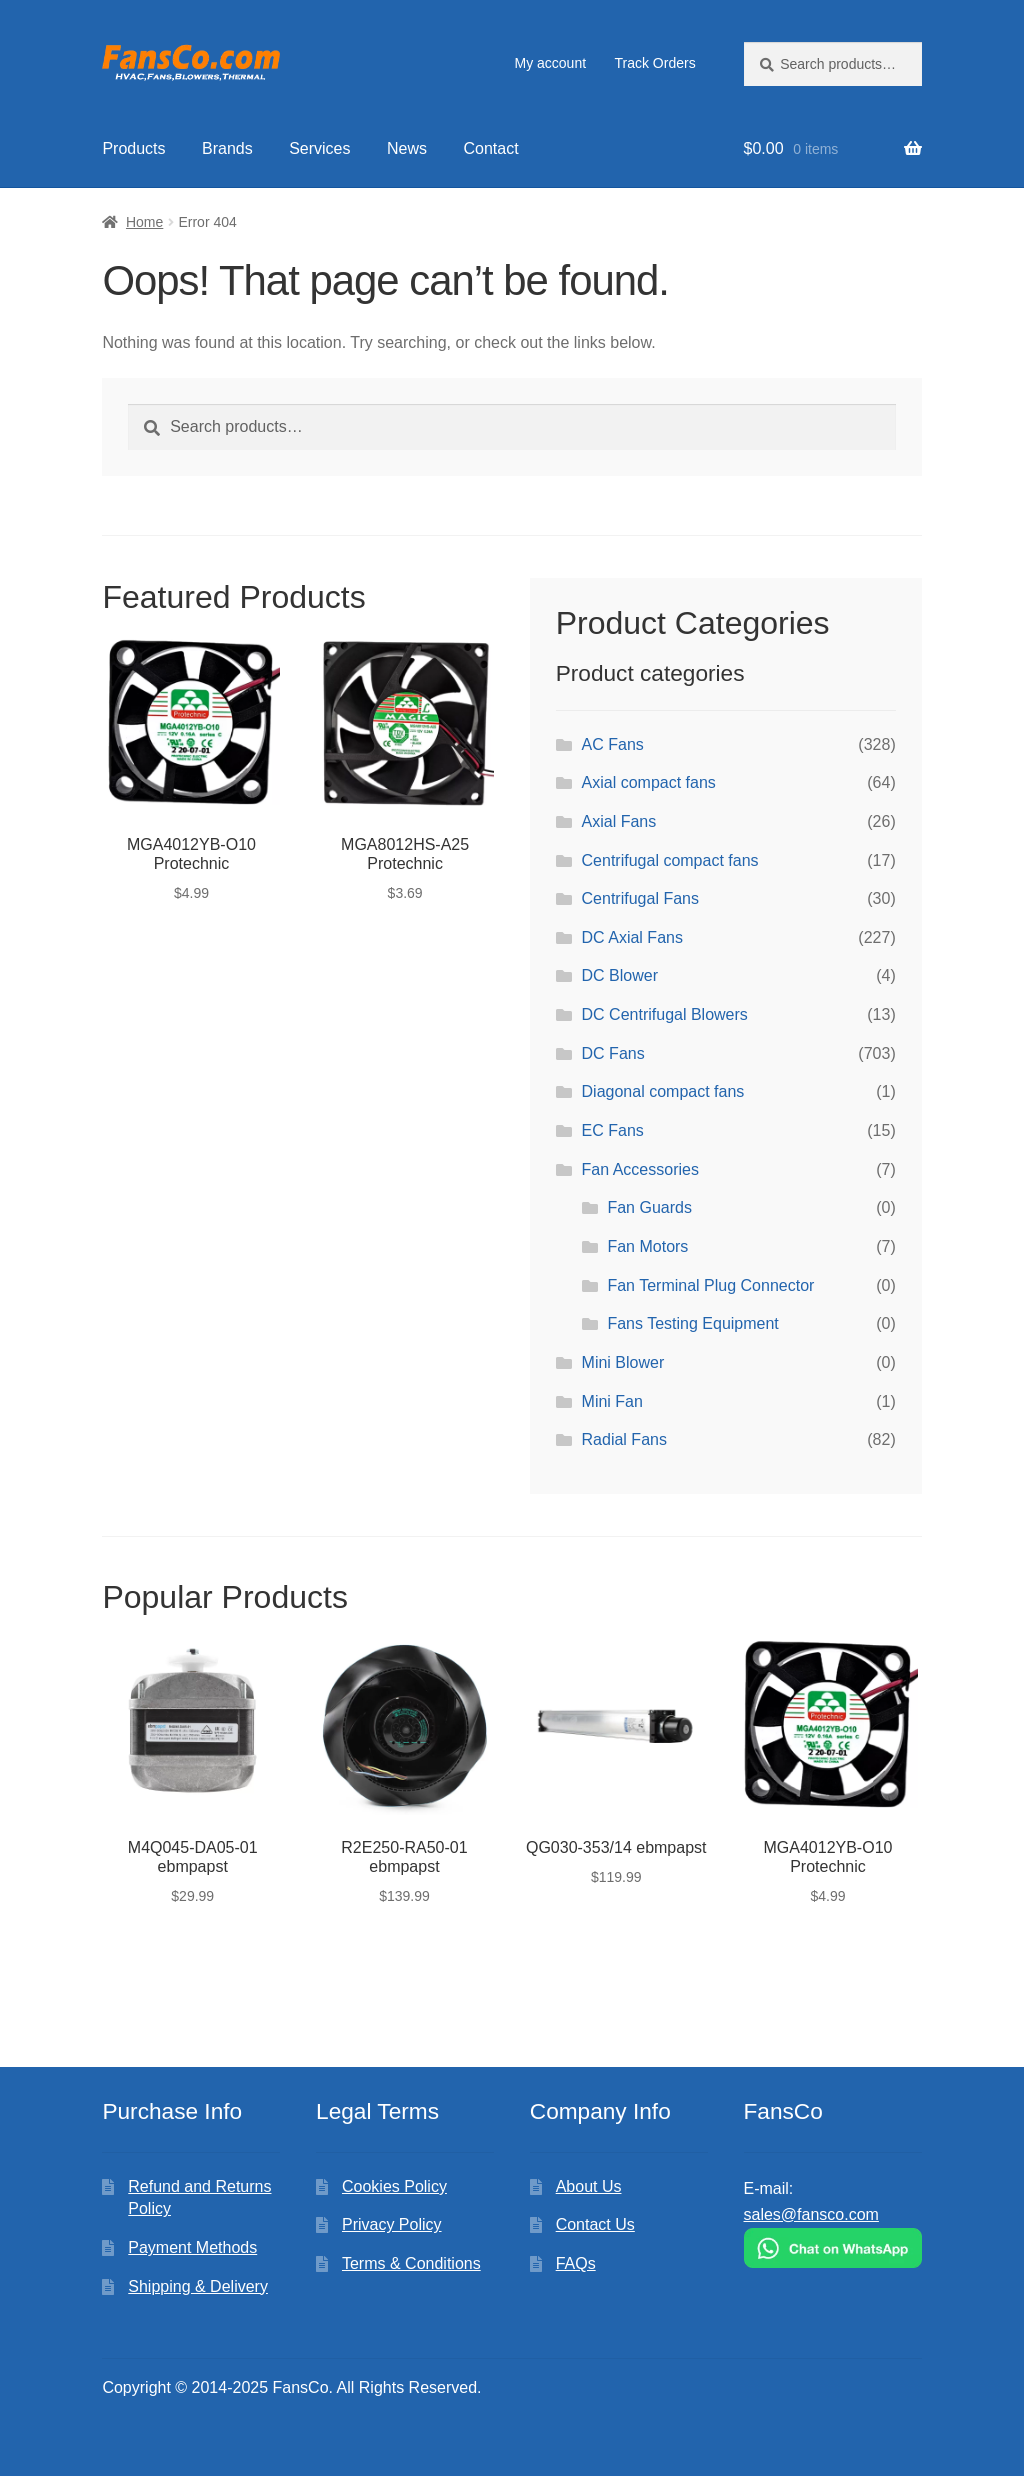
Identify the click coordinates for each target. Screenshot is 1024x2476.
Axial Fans (619, 821)
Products (133, 148)
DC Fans (613, 1053)
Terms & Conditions (411, 2263)
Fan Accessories (640, 1169)
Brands (227, 148)
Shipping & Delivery (198, 2286)
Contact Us (595, 2224)
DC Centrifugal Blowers (665, 1014)
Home (144, 222)
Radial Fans (624, 1439)
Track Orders (654, 63)
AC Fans (613, 744)
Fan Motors (647, 1246)
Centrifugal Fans (640, 898)
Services (319, 148)
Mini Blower (623, 1362)
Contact (490, 148)
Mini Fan (612, 1401)
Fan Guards (649, 1207)
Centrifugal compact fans (670, 860)
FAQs (576, 2263)
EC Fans (613, 1130)
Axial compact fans (649, 782)
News (407, 148)
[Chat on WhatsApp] (833, 2248)
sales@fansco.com (811, 2214)
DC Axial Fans (632, 937)
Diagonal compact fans (663, 1091)
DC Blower (620, 975)
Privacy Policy (392, 2224)
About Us (589, 2186)
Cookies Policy (394, 2186)
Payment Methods (192, 2247)
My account (550, 63)
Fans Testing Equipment (692, 1323)
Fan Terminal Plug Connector (710, 1285)
